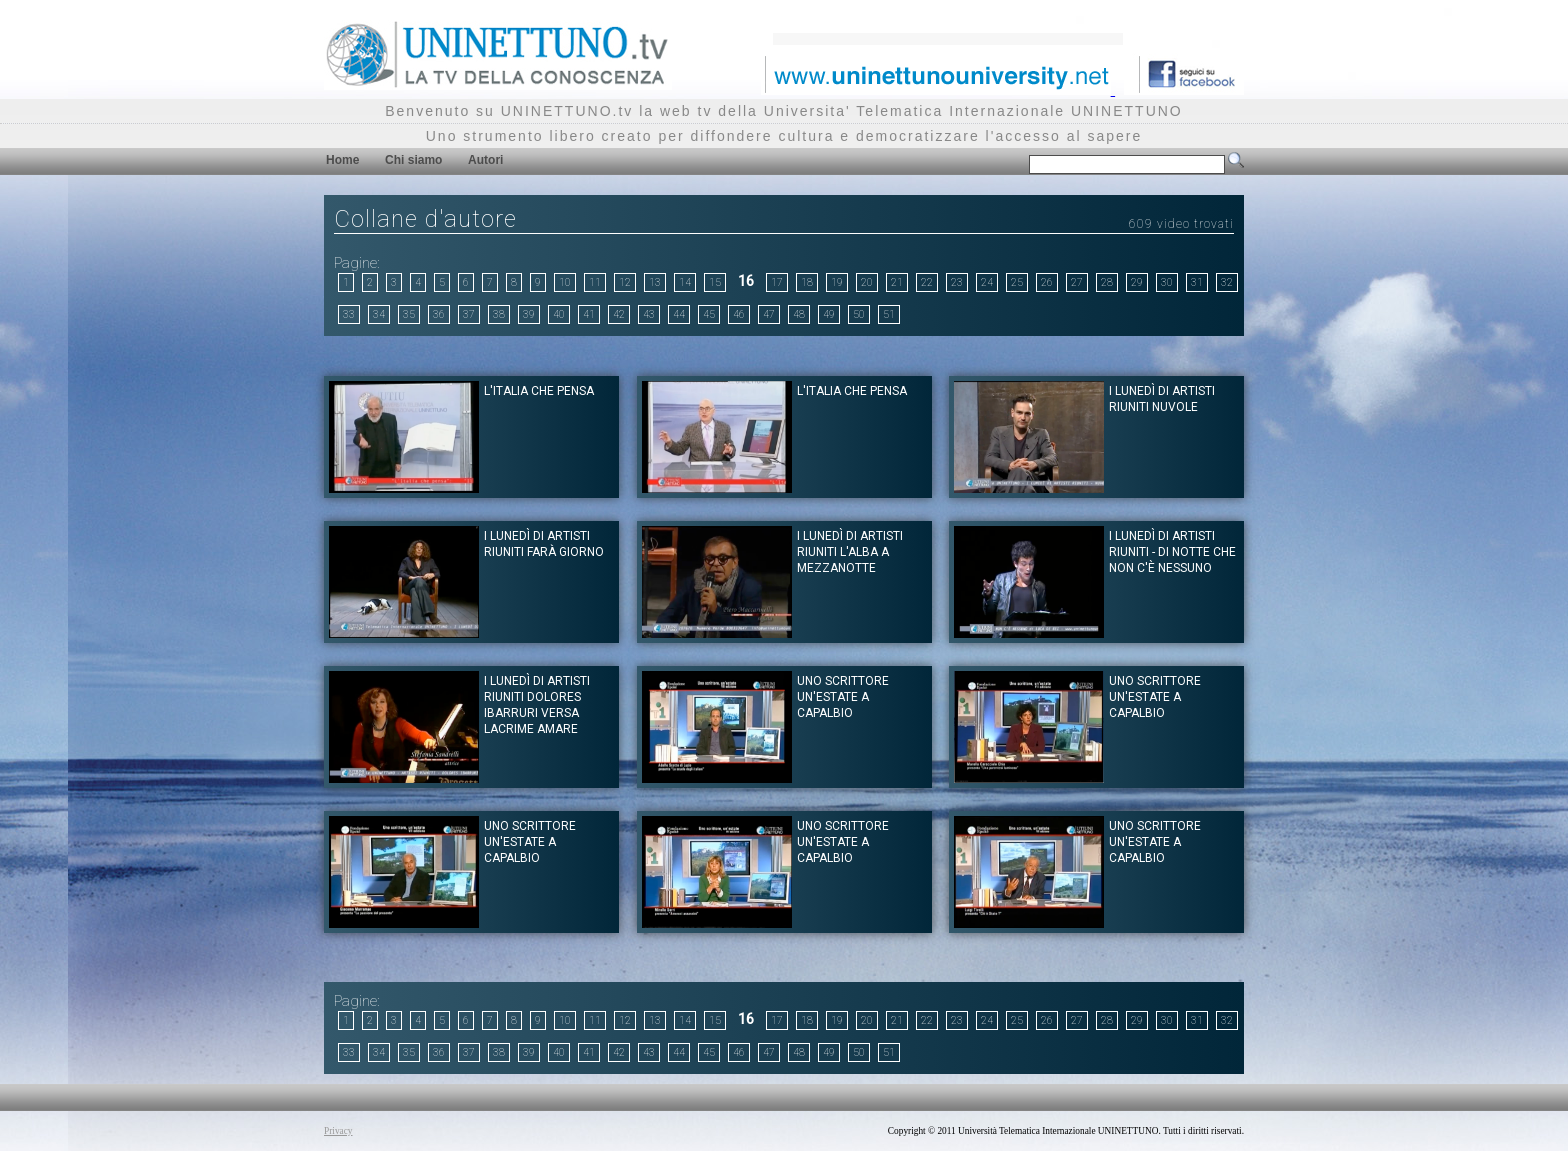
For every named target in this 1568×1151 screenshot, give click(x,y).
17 (777, 282)
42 (619, 314)
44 (679, 314)
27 (1077, 282)
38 (499, 314)
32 (1227, 282)
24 (987, 282)
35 (409, 314)
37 (469, 314)
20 (867, 282)
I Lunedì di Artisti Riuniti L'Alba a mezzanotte (850, 552)
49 (829, 314)
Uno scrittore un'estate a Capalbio (843, 697)
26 (1047, 282)
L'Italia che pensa (852, 391)
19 (837, 282)
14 (685, 282)
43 (649, 314)
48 (799, 314)
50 (859, 314)
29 (1137, 282)
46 (739, 314)
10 (565, 282)
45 (709, 314)
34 (379, 314)
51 (889, 314)
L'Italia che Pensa (539, 391)
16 (746, 281)
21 (897, 282)
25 (1017, 282)
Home (342, 160)
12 (625, 282)
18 (807, 282)
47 (769, 314)
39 (529, 314)
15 (715, 282)
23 (957, 282)
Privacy (338, 1131)
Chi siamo (413, 160)
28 (1107, 282)
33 (349, 314)
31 (1197, 282)
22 (927, 282)
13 (655, 282)
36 (439, 314)
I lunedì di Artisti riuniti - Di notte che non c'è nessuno (1172, 552)
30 (1167, 282)
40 (559, 314)
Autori (485, 160)
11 (595, 282)
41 (589, 314)
